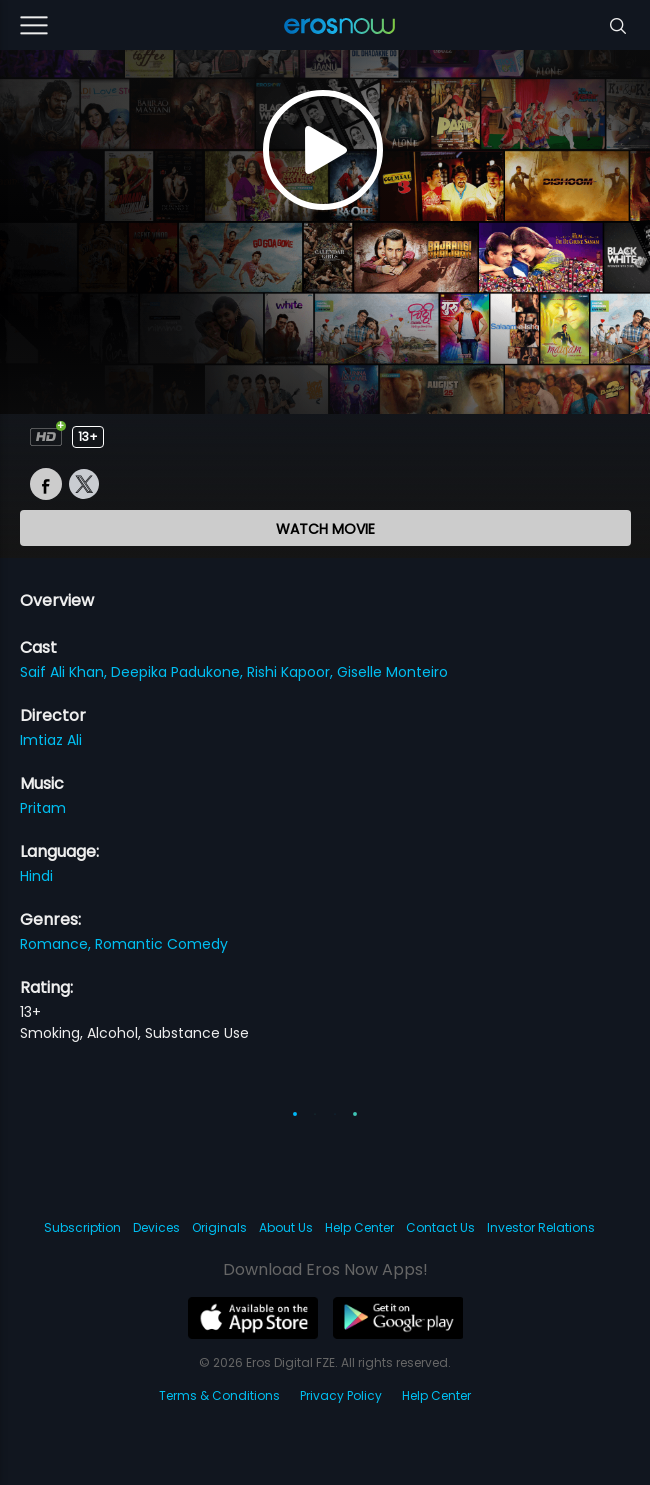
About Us (286, 1227)
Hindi (36, 876)
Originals (219, 1227)
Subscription (82, 1227)
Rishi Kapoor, (292, 672)
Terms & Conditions (219, 1395)
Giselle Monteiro (392, 672)
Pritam (43, 808)
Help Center (359, 1227)
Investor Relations (541, 1227)
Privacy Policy (341, 1395)
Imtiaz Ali (51, 740)
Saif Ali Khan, (65, 672)
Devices (156, 1227)
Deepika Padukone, (179, 672)
